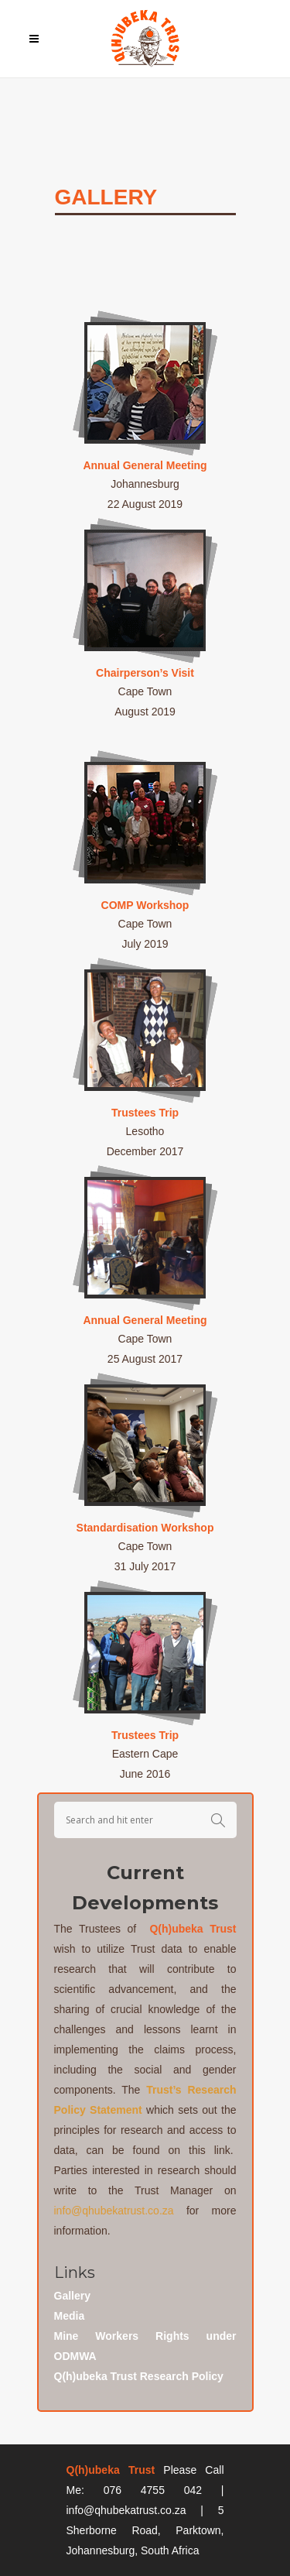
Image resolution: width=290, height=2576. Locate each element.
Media (69, 2316)
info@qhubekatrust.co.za (114, 2210)
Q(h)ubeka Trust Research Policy (138, 2376)
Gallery (72, 2296)
